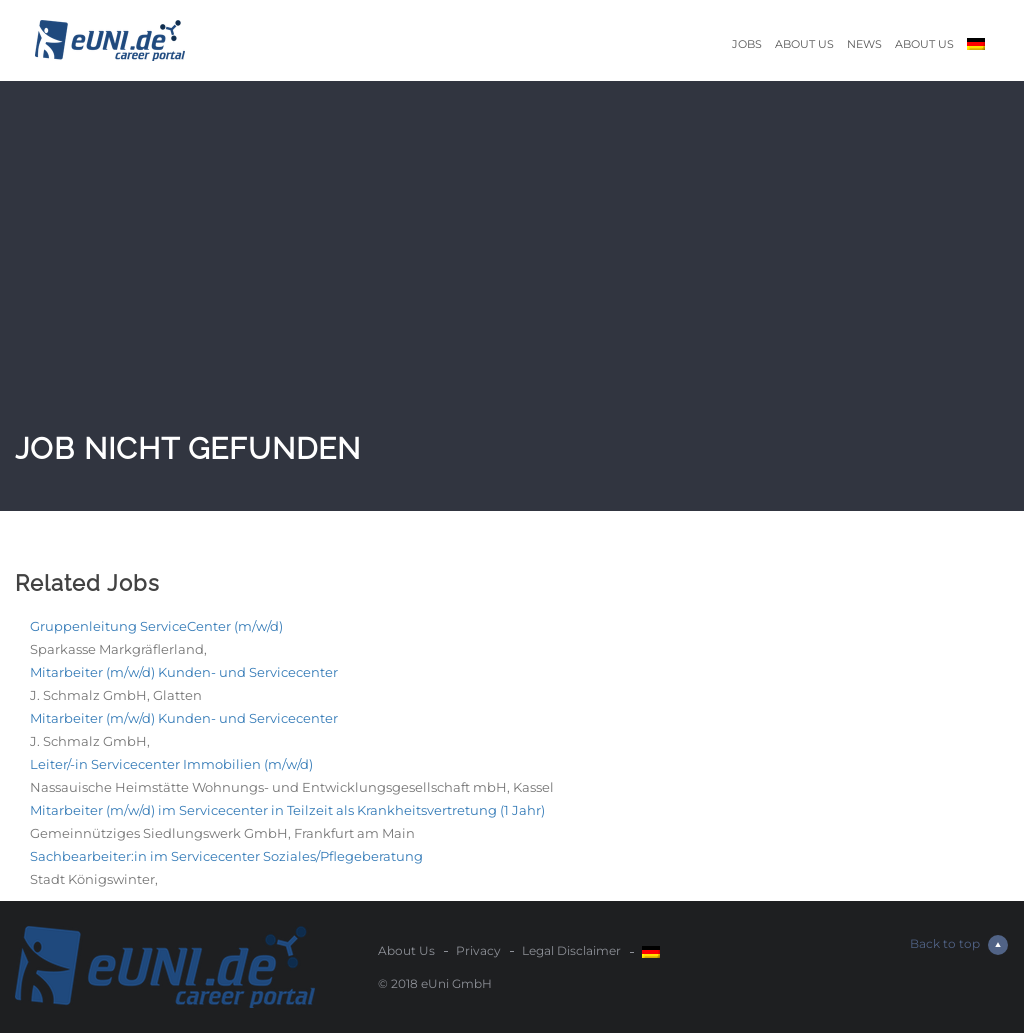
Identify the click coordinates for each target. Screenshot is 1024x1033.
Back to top (959, 945)
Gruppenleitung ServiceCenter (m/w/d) (156, 626)
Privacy (478, 950)
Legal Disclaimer (571, 950)
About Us (804, 44)
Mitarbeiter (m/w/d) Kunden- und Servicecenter (184, 672)
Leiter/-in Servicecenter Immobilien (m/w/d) (171, 764)
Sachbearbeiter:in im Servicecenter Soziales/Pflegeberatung (226, 856)
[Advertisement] (512, 276)
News (864, 44)
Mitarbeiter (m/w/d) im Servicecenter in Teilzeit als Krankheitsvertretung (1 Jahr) (287, 810)
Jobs (747, 44)
